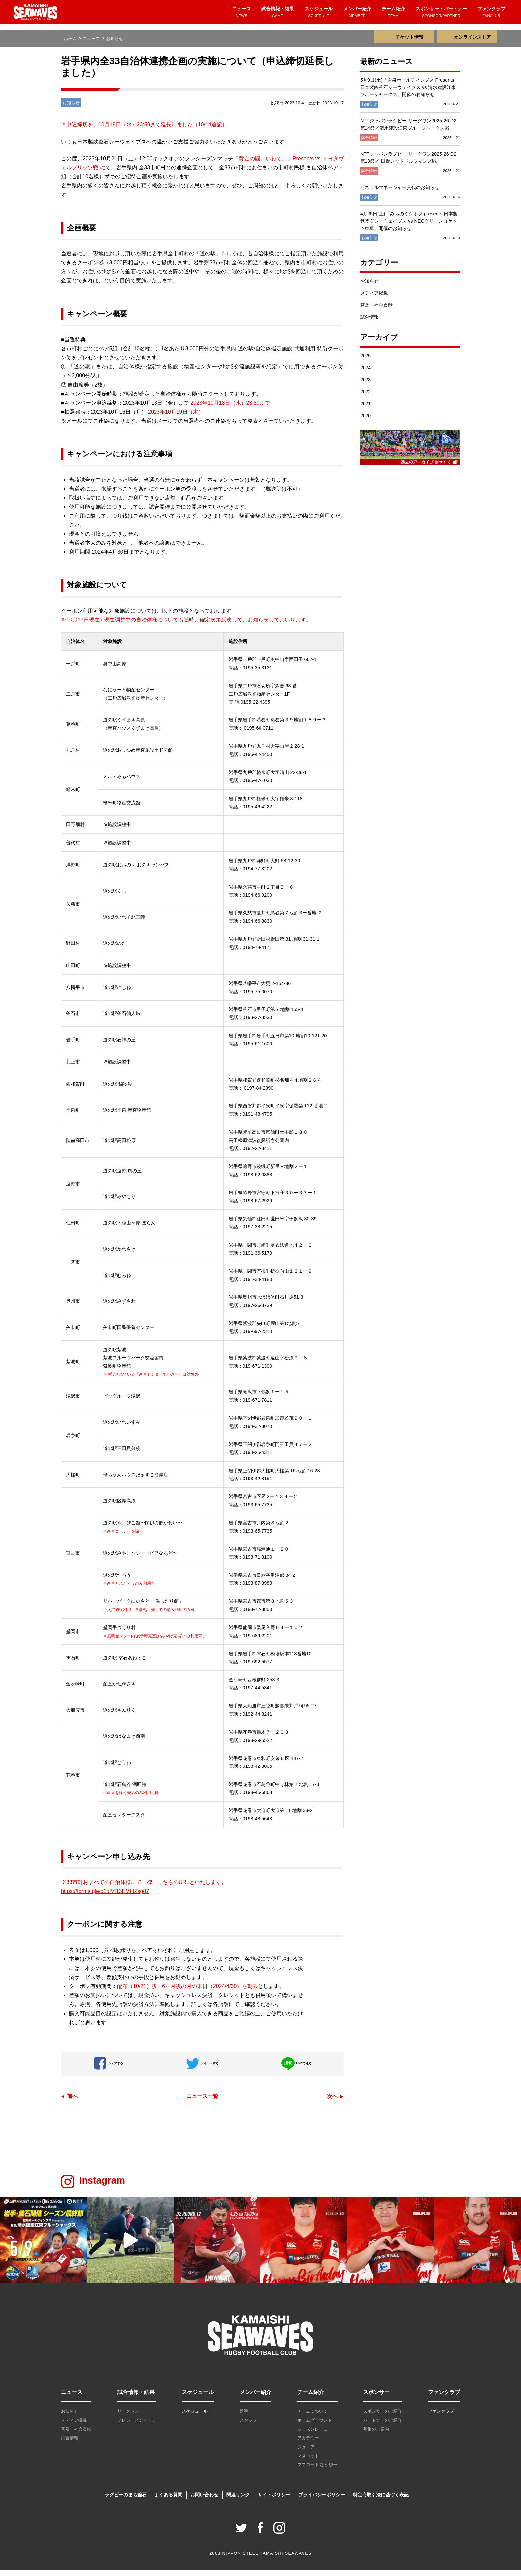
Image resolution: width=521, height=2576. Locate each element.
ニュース (241, 15)
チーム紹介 (393, 15)
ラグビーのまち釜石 (126, 2501)
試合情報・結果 (277, 15)
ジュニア (306, 2452)
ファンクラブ (491, 15)
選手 (244, 2417)
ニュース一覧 (202, 2102)
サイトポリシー (274, 2501)
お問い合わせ (204, 2501)
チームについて (312, 2417)
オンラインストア (472, 37)
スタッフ (248, 2426)
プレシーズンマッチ (136, 2426)
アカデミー (308, 2444)
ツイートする (202, 2069)
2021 (365, 410)
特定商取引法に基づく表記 (381, 2501)
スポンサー (376, 2398)
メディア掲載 (374, 299)
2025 (365, 362)
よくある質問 (168, 2501)
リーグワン (128, 2417)
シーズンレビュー (314, 2435)
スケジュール (319, 15)
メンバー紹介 (357, 15)
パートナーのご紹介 (382, 2426)
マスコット (308, 2461)
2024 (365, 374)
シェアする (108, 2069)
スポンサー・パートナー (441, 15)
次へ (332, 2102)
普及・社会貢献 (376, 311)
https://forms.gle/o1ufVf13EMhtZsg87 (105, 1897)
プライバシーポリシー (321, 2501)
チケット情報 (409, 37)
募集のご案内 (376, 2435)
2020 (365, 422)
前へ (72, 2102)
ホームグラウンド (314, 2426)
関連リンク (238, 2501)
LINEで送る (296, 2069)
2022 (365, 398)
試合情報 (369, 323)
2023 (365, 386)
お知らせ (369, 287)
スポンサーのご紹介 (382, 2417)
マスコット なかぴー (317, 2470)
